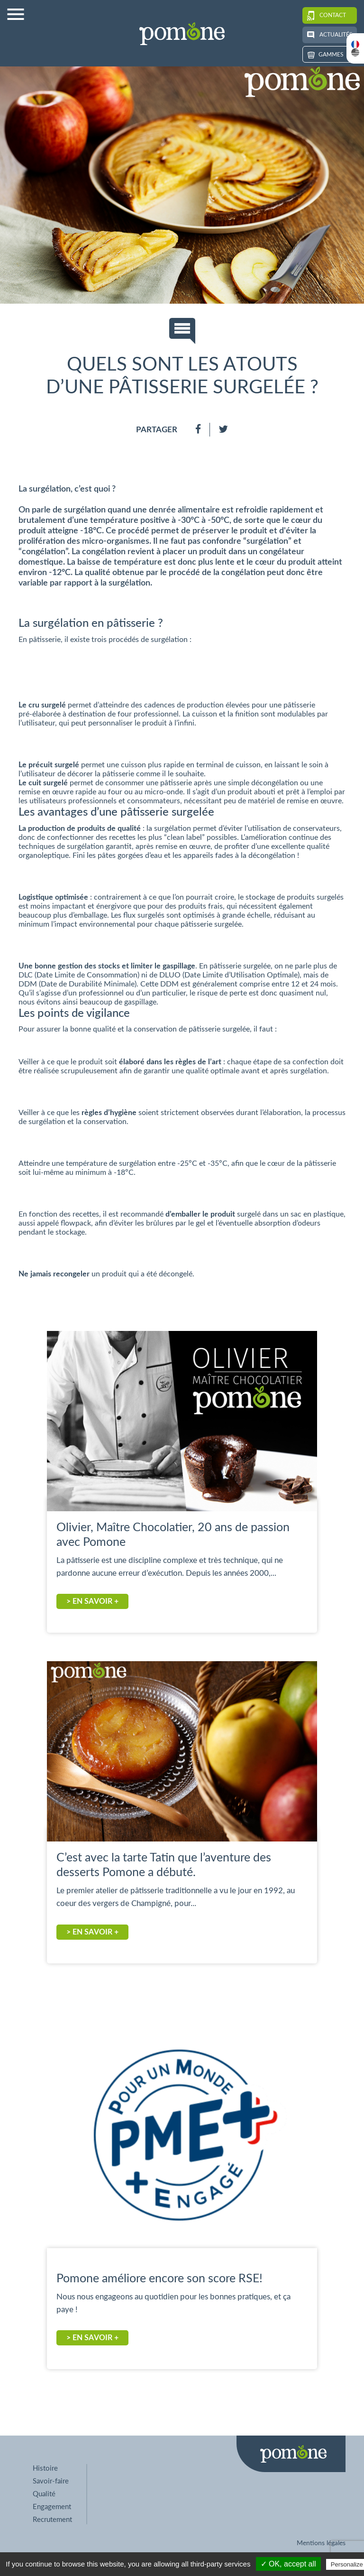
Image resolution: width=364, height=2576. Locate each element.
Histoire (45, 2468)
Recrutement (52, 2519)
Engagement (52, 2507)
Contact (326, 15)
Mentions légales (321, 2543)
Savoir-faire (51, 2481)
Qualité (44, 2494)
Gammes (326, 55)
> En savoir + (92, 1601)
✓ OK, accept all (288, 2564)
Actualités (330, 34)
